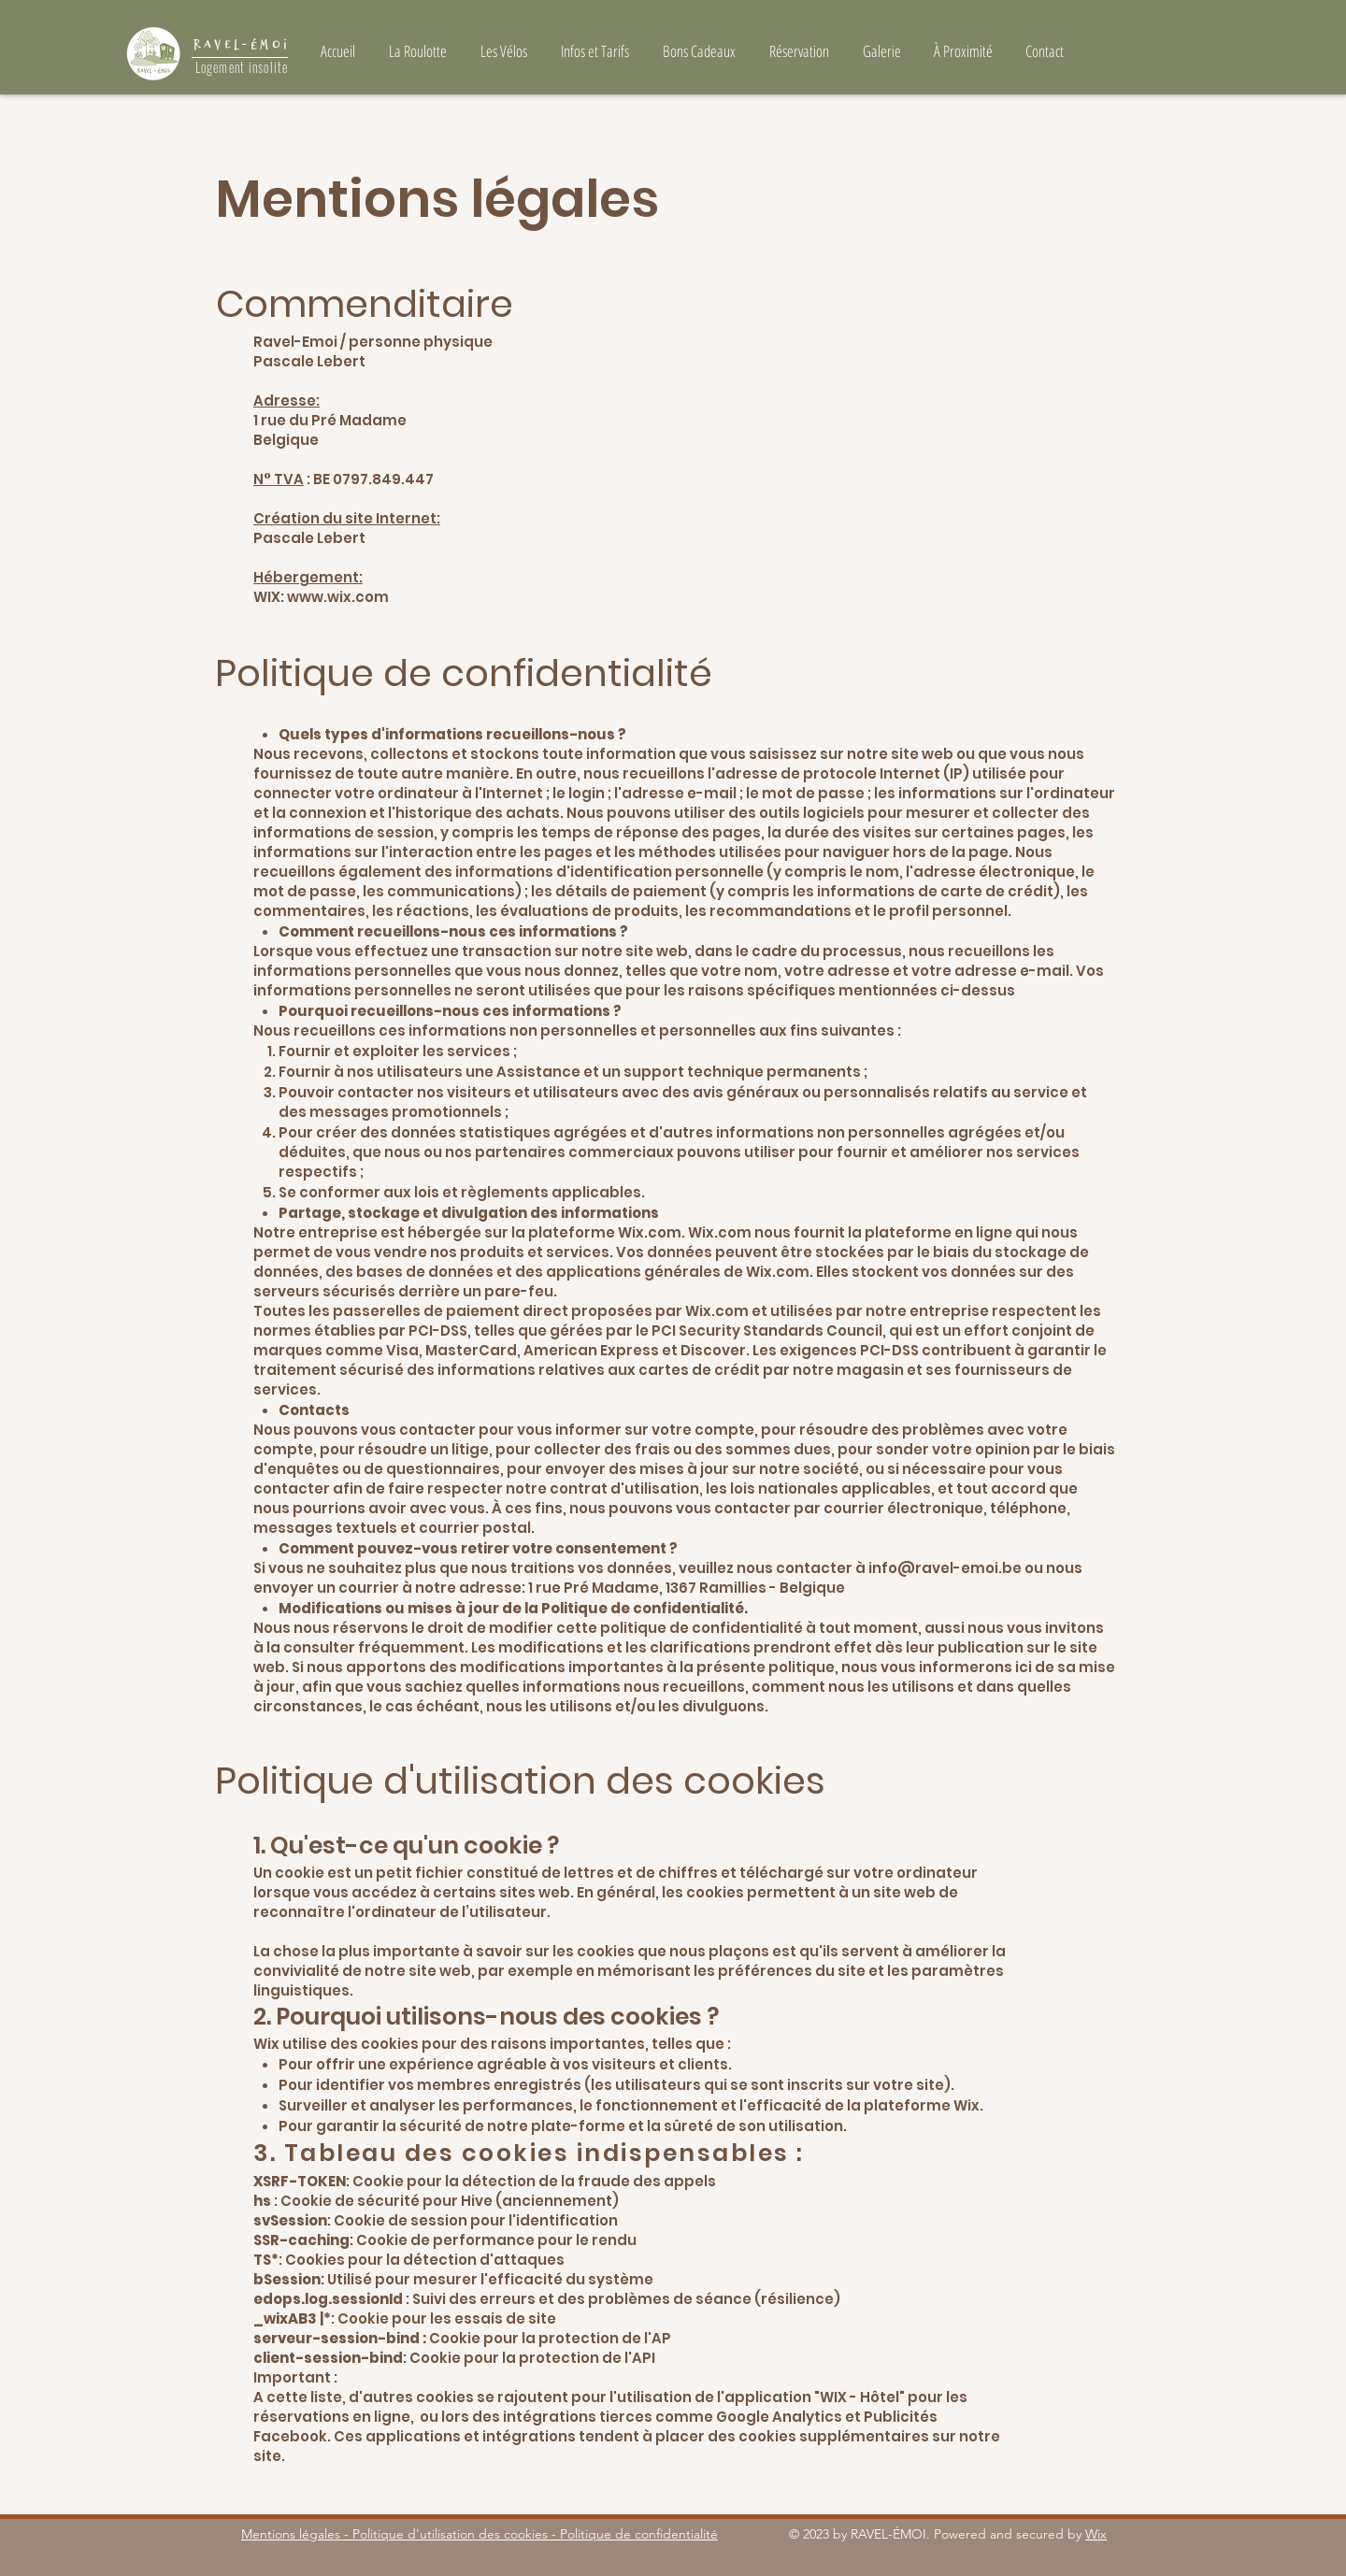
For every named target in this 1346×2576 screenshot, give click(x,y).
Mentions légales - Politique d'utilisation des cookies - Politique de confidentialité (479, 2534)
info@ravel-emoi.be (945, 1568)
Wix (1096, 2534)
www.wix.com (338, 597)
